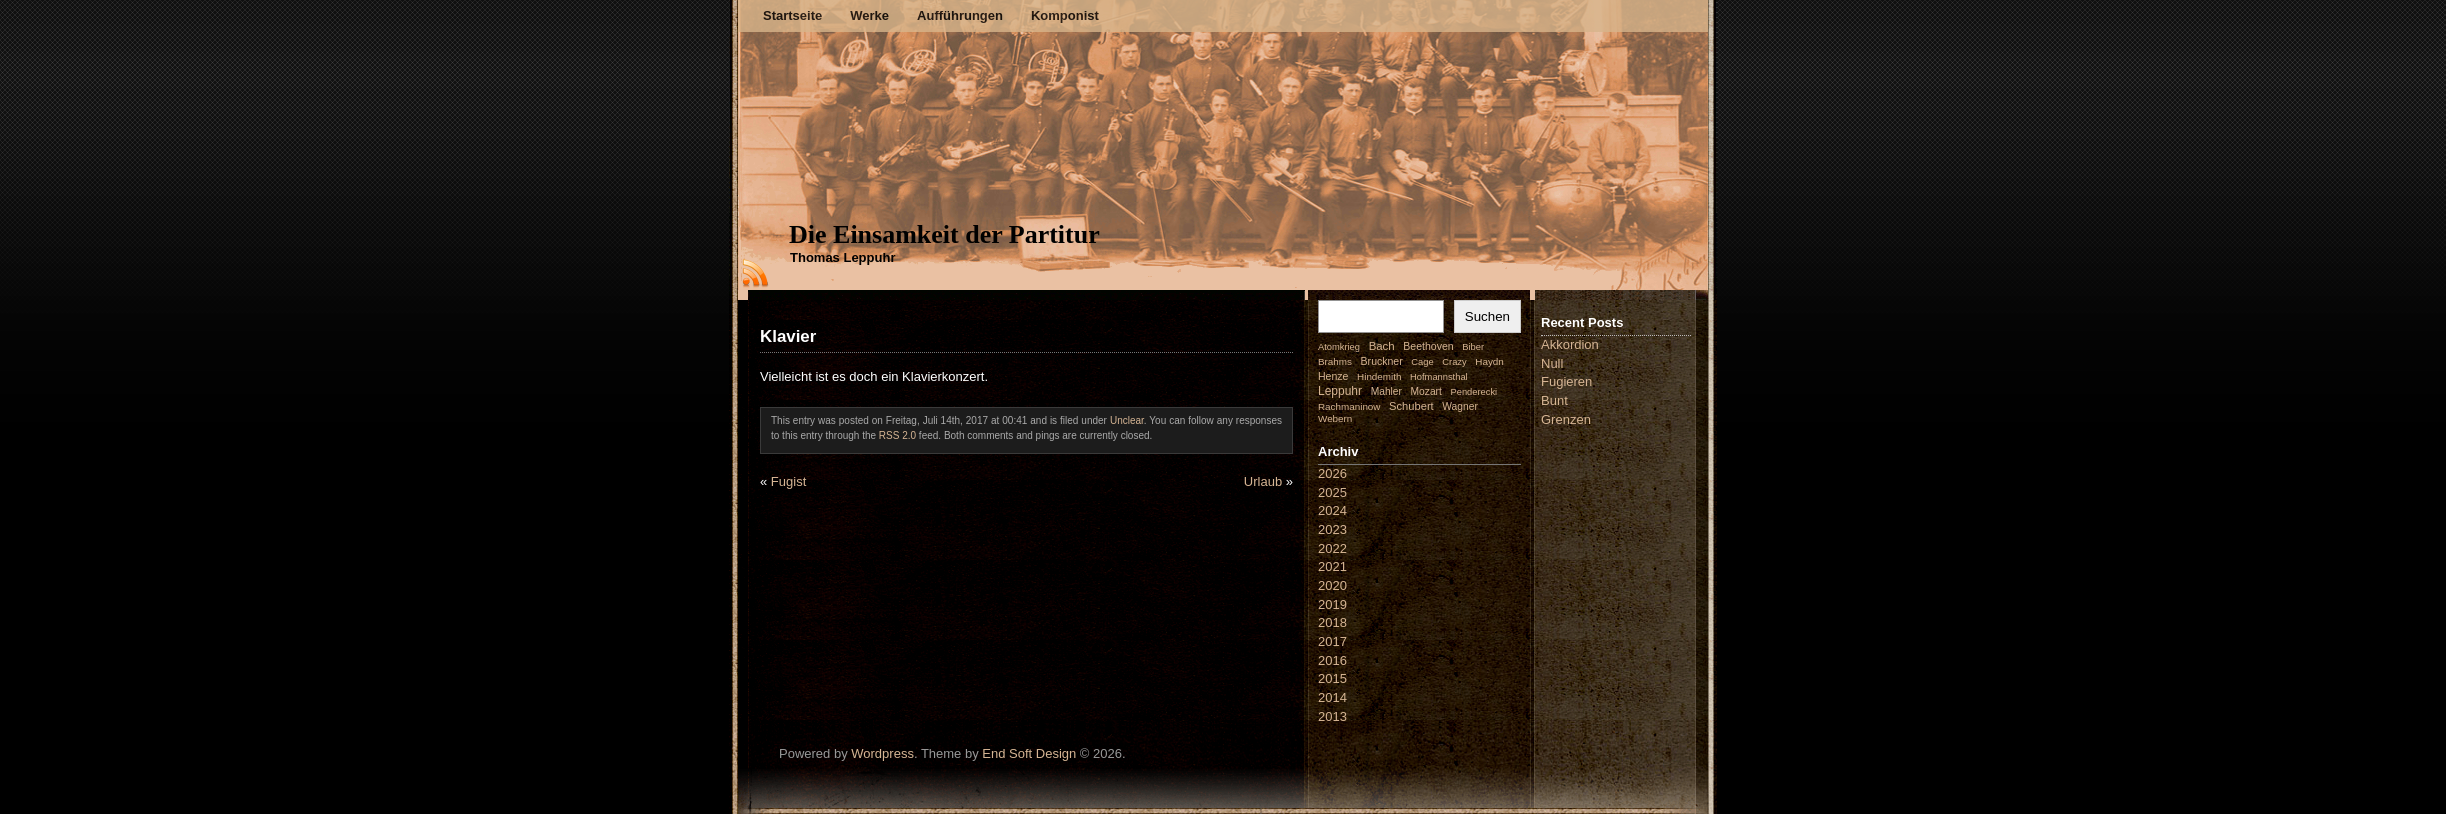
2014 (1332, 697)
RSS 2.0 (897, 435)
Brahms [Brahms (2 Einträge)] (1335, 361)
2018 (1332, 622)
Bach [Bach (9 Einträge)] (1382, 346)
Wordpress (882, 753)
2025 (1332, 492)
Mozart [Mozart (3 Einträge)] (1426, 391)
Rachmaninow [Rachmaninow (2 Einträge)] (1349, 406)
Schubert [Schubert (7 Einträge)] (1411, 406)
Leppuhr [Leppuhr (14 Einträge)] (1340, 391)
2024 (1332, 510)
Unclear (1127, 420)
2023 (1332, 529)
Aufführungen (960, 15)
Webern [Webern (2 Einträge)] (1335, 418)
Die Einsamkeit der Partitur (944, 234)
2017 (1332, 641)
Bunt (1554, 400)
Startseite (792, 15)
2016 (1332, 660)
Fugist (788, 481)
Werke (869, 15)
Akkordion (1570, 344)
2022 (1332, 548)
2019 (1332, 604)
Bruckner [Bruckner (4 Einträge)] (1382, 361)
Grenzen (1566, 419)
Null (1552, 363)
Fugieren (1566, 381)
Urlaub (1263, 481)
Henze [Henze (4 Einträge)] (1333, 376)
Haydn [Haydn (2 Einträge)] (1489, 361)
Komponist (1065, 15)
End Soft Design (1029, 753)
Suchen (1487, 316)
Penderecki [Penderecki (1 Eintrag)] (1474, 392)
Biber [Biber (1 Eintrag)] (1473, 347)
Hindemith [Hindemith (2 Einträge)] (1379, 376)
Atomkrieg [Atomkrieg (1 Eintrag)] (1339, 347)
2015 (1332, 678)
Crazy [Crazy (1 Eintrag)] (1454, 362)
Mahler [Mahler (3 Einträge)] (1386, 391)
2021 (1332, 566)
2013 (1332, 716)
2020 (1332, 585)
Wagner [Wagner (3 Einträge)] (1459, 406)
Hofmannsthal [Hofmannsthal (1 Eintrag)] (1439, 377)
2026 (1332, 473)
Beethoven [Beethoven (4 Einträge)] (1428, 346)
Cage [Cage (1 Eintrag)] (1422, 362)
